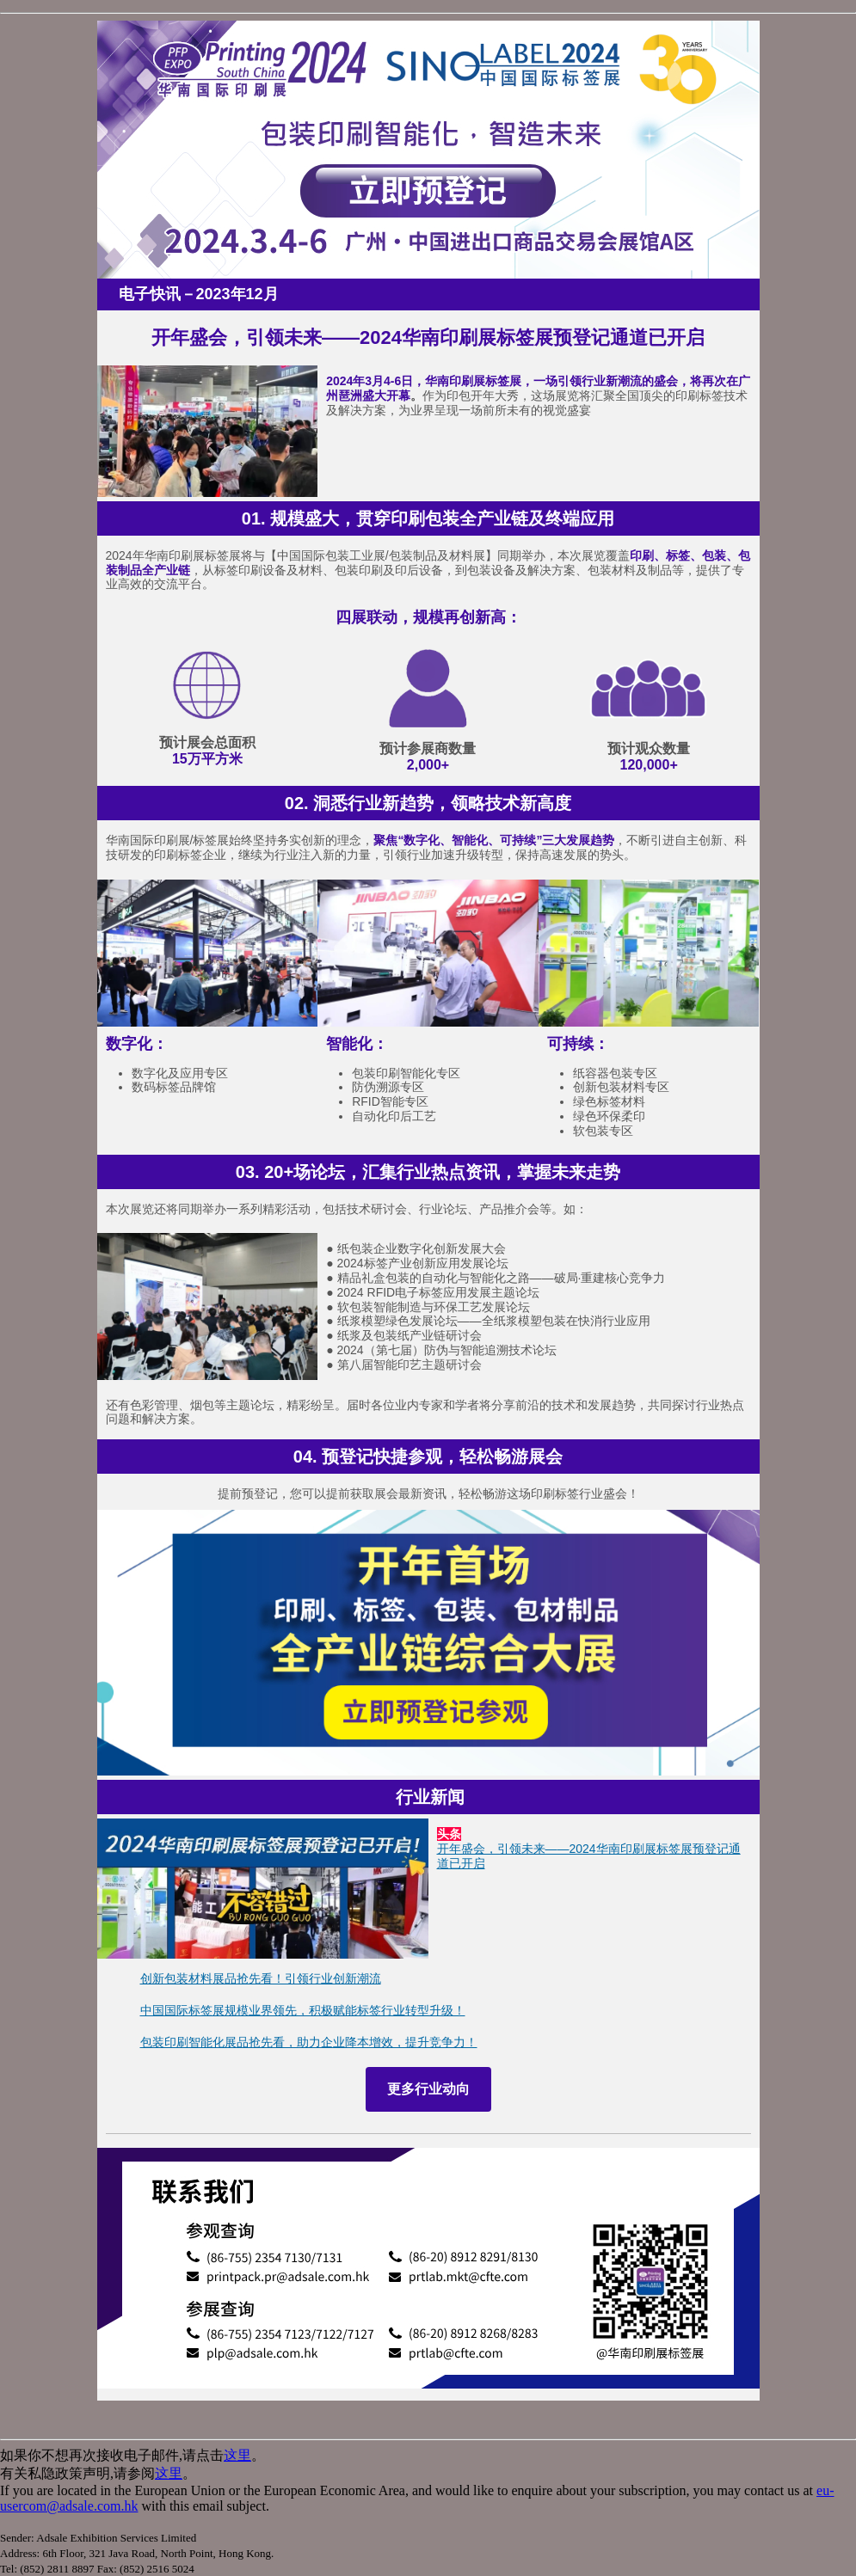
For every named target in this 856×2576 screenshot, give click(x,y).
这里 (237, 2455)
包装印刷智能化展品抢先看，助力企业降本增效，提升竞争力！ (308, 2042)
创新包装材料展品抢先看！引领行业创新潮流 (260, 1978)
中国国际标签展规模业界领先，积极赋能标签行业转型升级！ (302, 2010)
